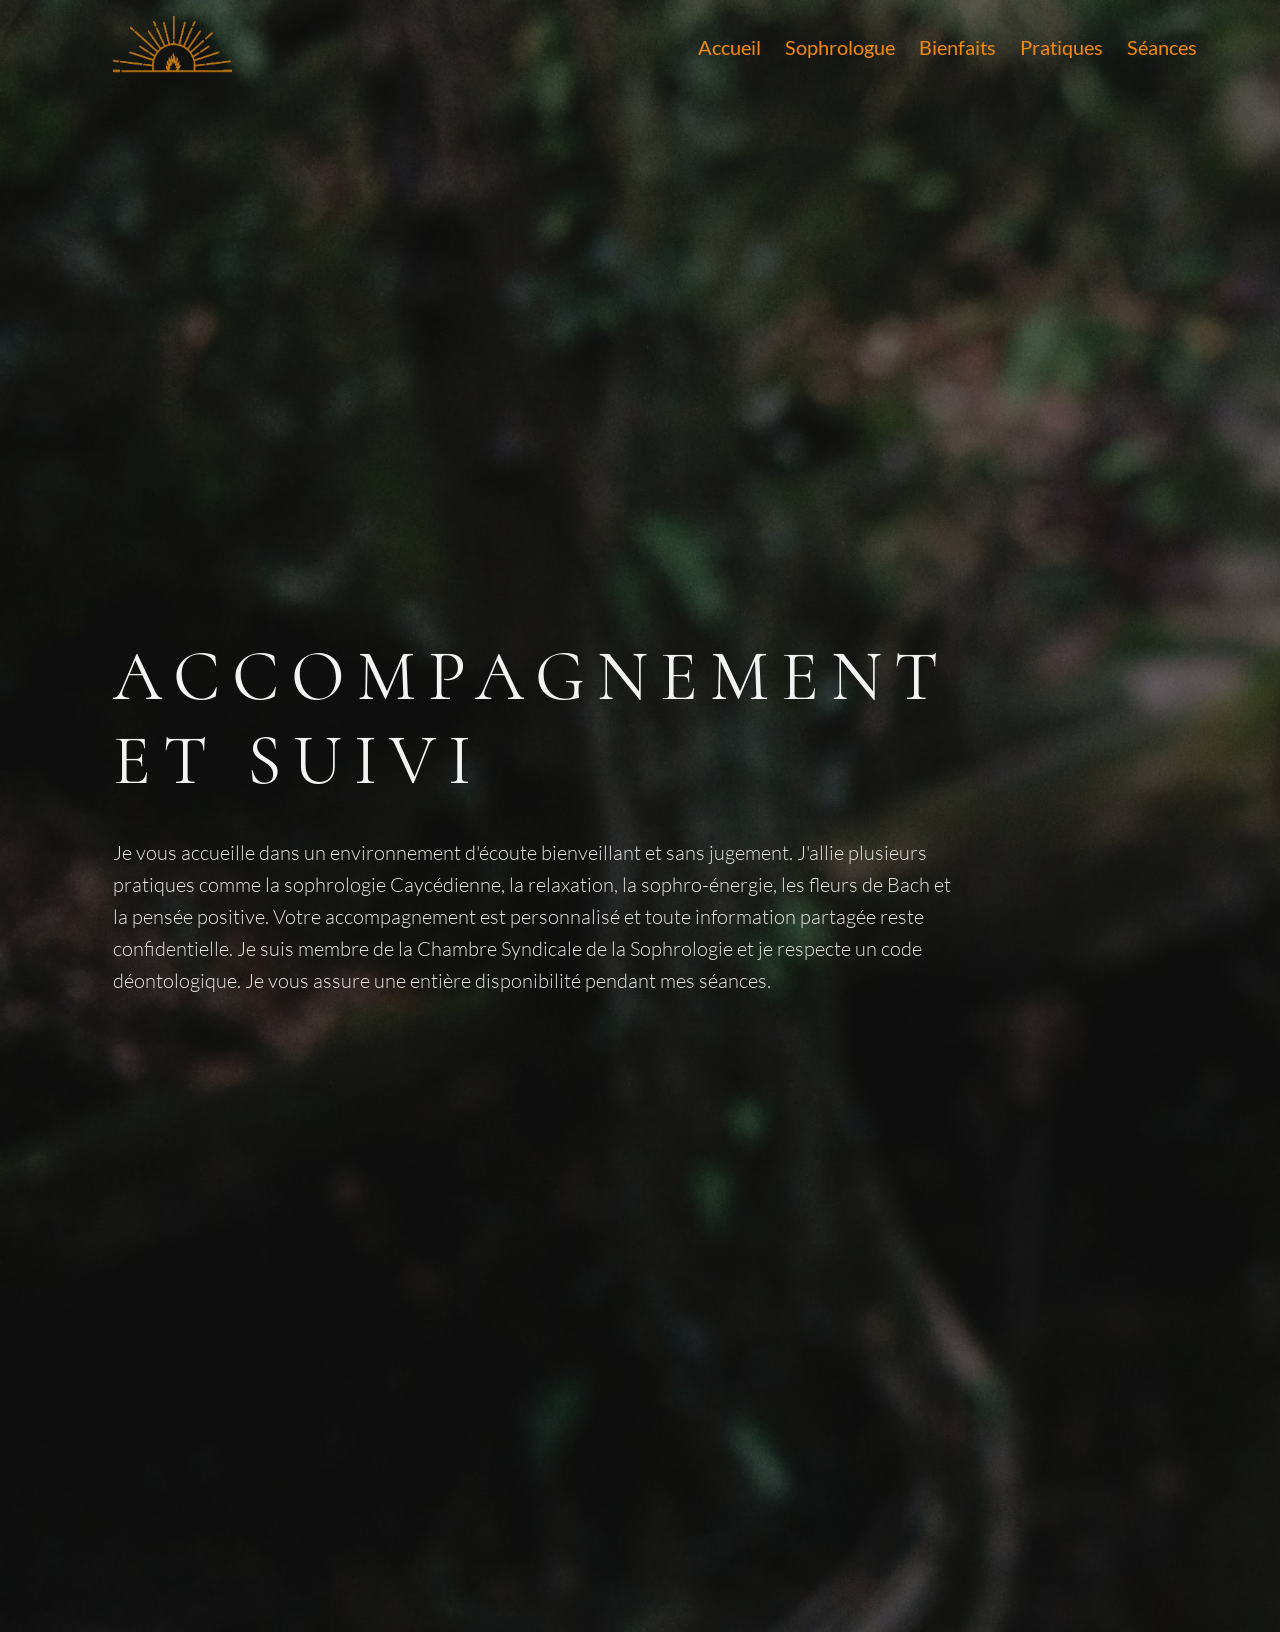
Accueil (729, 47)
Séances (1162, 47)
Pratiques (1061, 47)
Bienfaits (957, 47)
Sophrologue (840, 47)
